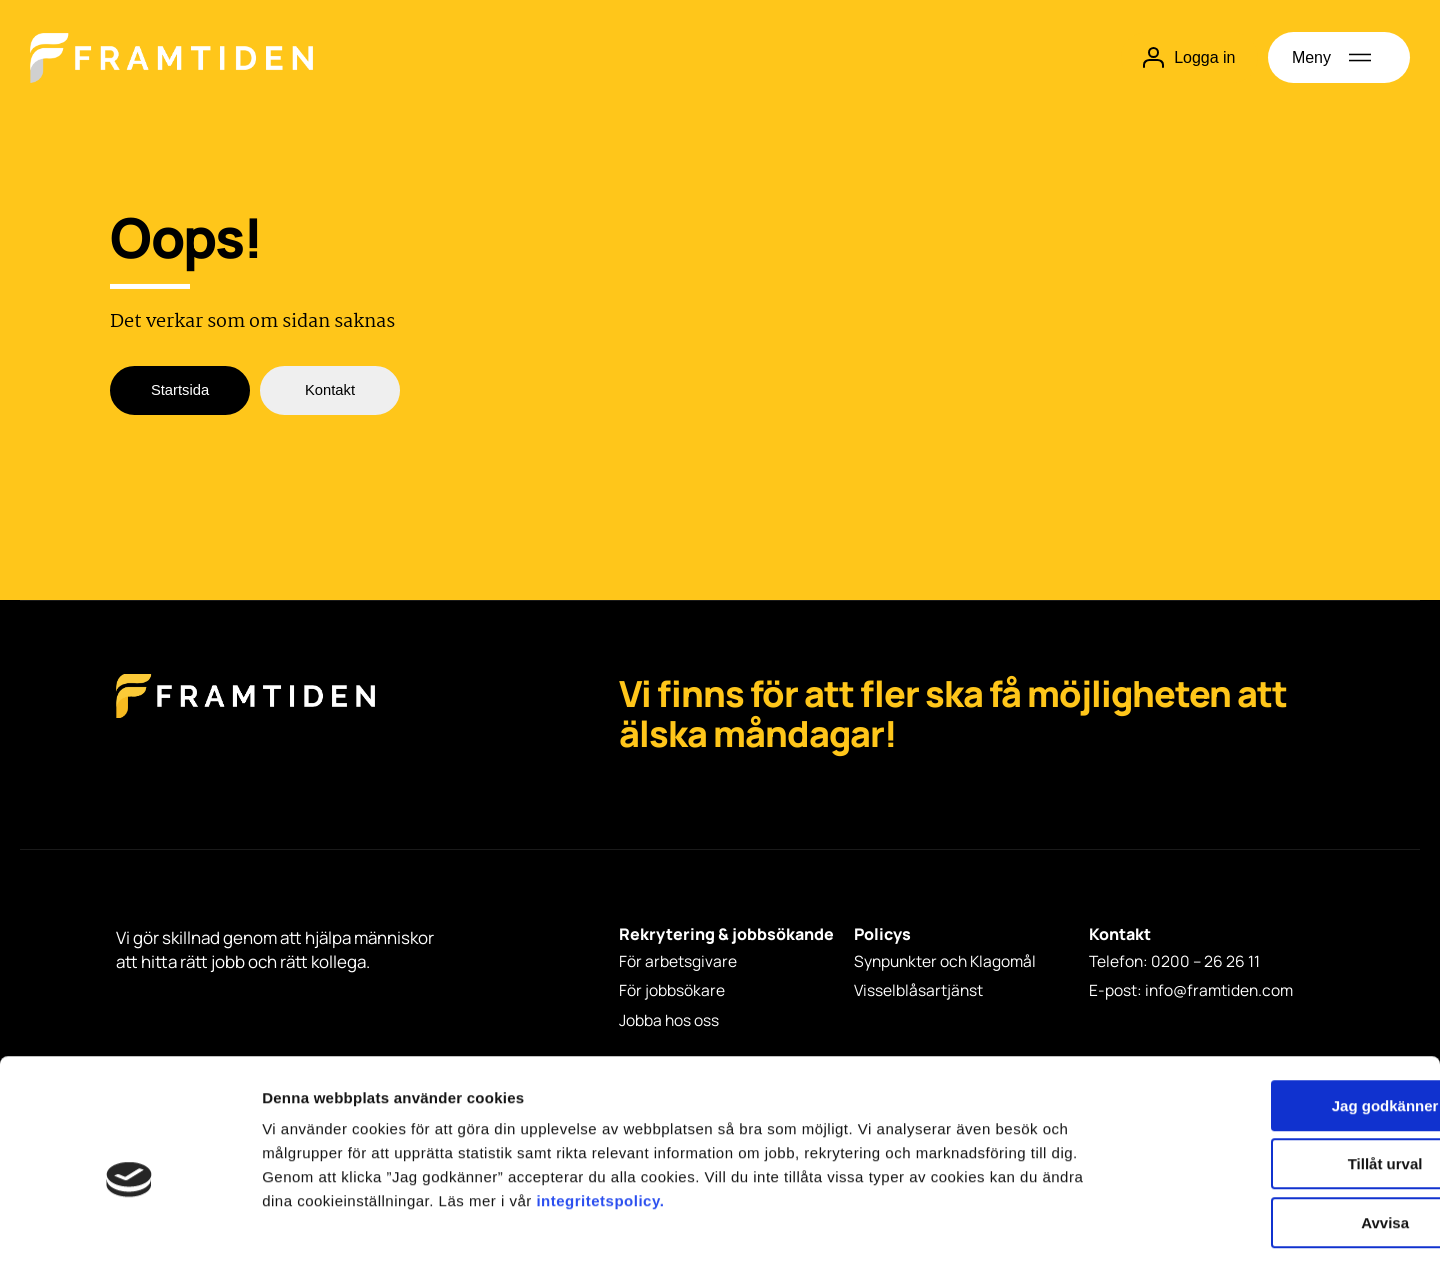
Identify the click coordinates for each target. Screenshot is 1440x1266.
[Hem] (171, 58)
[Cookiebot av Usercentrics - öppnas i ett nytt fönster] (129, 1227)
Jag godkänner (1273, 1021)
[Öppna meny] (1339, 57)
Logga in (1187, 57)
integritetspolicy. (600, 1116)
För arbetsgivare (678, 962)
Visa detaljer (1086, 1226)
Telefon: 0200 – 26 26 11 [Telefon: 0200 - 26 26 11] (1176, 962)
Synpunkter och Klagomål (948, 962)
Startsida (179, 391)
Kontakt (330, 391)
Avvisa (1273, 1138)
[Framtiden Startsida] (245, 716)
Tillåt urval (1273, 1080)
